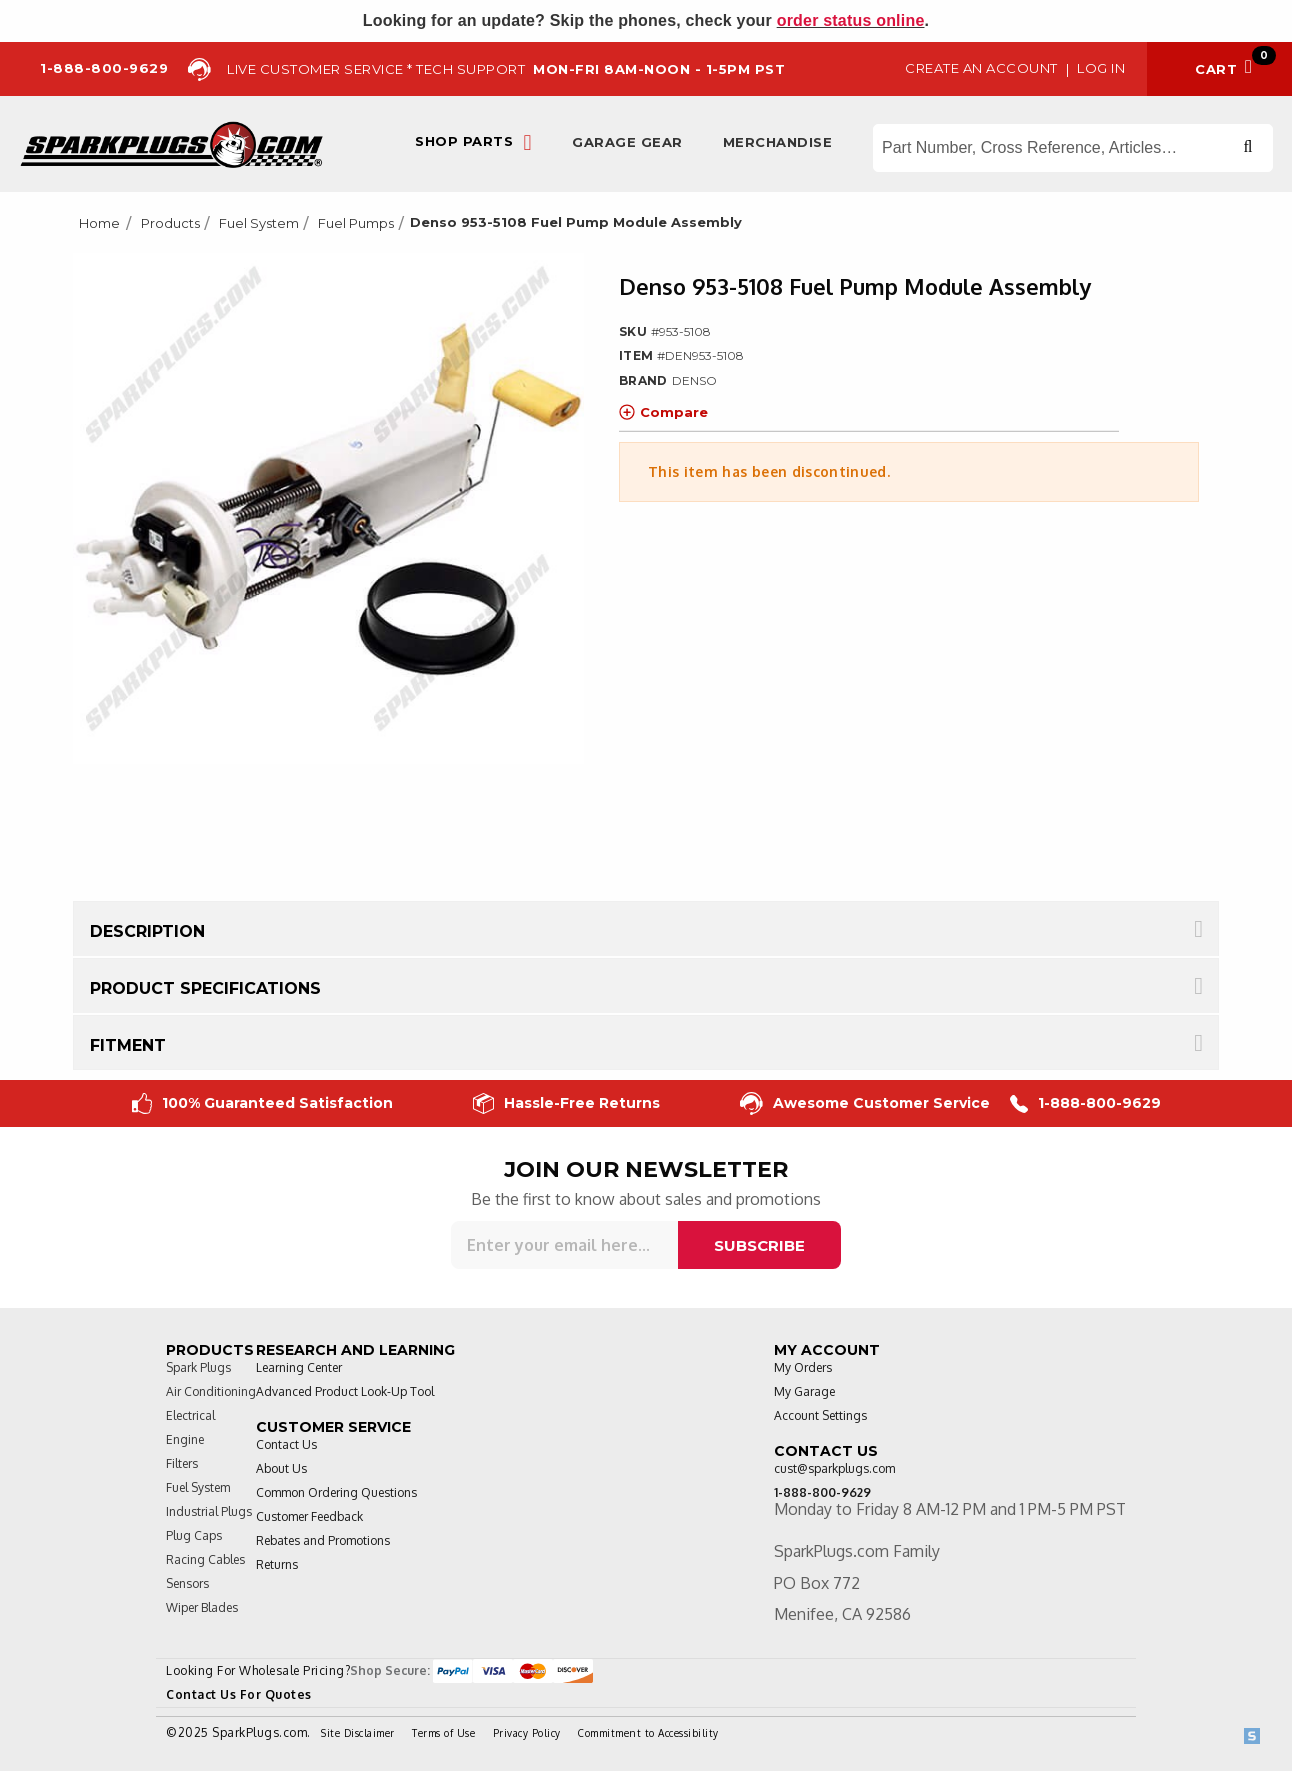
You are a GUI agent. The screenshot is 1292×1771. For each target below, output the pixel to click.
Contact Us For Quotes (239, 1694)
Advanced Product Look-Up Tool (345, 1391)
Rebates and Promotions (323, 1540)
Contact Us (286, 1444)
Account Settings (820, 1415)
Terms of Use (443, 1733)
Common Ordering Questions (336, 1492)
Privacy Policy (527, 1733)
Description (147, 931)
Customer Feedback (309, 1516)
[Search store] (1073, 148)
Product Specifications (205, 988)
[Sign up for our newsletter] (564, 1245)
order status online (851, 20)
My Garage (804, 1391)
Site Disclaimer (358, 1733)
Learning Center (299, 1367)
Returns (277, 1564)
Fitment (128, 1045)
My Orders (803, 1367)
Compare (663, 412)
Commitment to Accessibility (648, 1733)
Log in (1101, 68)
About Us (281, 1468)
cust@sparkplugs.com (834, 1468)
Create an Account (981, 68)
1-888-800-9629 (1085, 1103)
